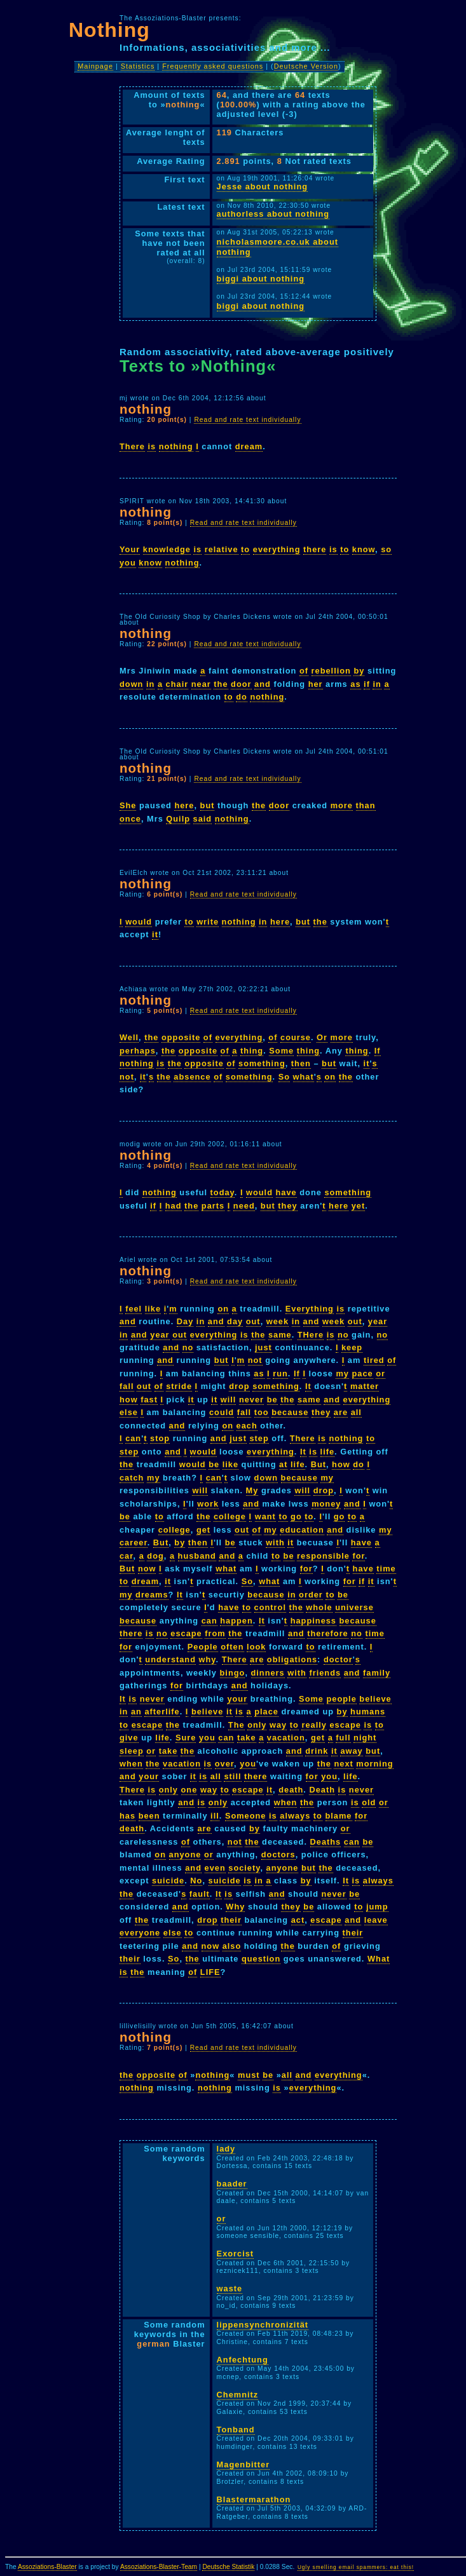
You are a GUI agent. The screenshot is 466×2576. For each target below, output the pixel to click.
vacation (286, 1737)
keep (351, 1347)
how (129, 1399)
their (231, 1920)
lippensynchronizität (262, 2324)
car (127, 1556)
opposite (180, 1037)
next (343, 1763)
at (283, 1464)
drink (316, 1751)
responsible (323, 1556)
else (129, 1412)
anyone (185, 1854)
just (263, 1347)
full (343, 1737)
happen (236, 1620)
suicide (168, 1880)
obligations (292, 1659)
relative (221, 549)
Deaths (325, 1842)
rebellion (331, 670)
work (208, 1503)
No (196, 1880)
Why (235, 1906)
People (203, 1646)
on (330, 1076)
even (215, 1868)
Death (322, 1789)
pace (362, 1373)
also (232, 1946)
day (235, 1321)
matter (364, 1386)
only (256, 1725)
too (261, 1412)
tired (374, 1360)
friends (325, 1673)
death (290, 1789)
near (201, 684)
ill (214, 1815)
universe (354, 1607)
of (303, 670)
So (284, 1076)
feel (133, 1308)
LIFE (210, 1972)
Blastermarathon (254, 2499)
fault (199, 1894)
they (287, 1205)
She (128, 805)
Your (130, 549)
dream (249, 446)
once (130, 819)
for (358, 1556)
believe (375, 1699)
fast (149, 1399)
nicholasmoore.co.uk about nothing (277, 247)
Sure (185, 1737)
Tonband (236, 2429)
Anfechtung (242, 2359)
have (286, 1192)
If (377, 1050)
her (315, 684)
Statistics (138, 66)
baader (232, 2183)
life (327, 1451)
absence (192, 1076)
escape (186, 1633)
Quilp (178, 819)
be (272, 1399)
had (173, 1205)
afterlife (161, 1711)
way (278, 1725)
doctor (338, 1659)
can (133, 1438)
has (127, 1815)
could (221, 1412)
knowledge (167, 549)
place (266, 1711)
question (261, 1958)
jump (377, 1906)
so (386, 549)
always (295, 1815)
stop (160, 1438)
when (131, 1763)
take (246, 1737)
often (232, 1646)
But (318, 1464)
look (256, 1646)
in (150, 684)
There (132, 446)
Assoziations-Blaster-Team (158, 2566)
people (342, 1699)
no (343, 1334)
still (232, 1776)
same (280, 1334)
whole (319, 1607)
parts (213, 1205)
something (261, 1063)
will (228, 1399)
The (236, 1725)
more (342, 805)
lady (226, 2148)
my (342, 1373)
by (358, 670)
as (355, 684)
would (138, 921)
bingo (232, 1673)
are (341, 1412)
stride (179, 1386)
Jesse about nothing (262, 186)
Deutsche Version (306, 66)
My (252, 1490)
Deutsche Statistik (228, 2566)
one (189, 1789)
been (149, 1815)
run (280, 1373)
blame (339, 1815)
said (202, 819)
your (237, 1699)
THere (311, 1334)
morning (374, 1763)
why (207, 1659)
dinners (268, 1673)
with (275, 1542)
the (221, 684)
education (302, 1530)
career (133, 1542)
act (298, 1920)
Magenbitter (243, 2464)
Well (129, 1037)
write (207, 921)
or (380, 1373)
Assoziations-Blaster (47, 2566)
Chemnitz (238, 2394)
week (277, 1321)
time (385, 1568)
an (136, 1711)
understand (170, 1659)
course (295, 1037)
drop (239, 1386)
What (378, 1958)
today (222, 1192)
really (313, 1725)
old (369, 1802)
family (376, 1673)
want (265, 1516)
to (245, 549)
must (249, 2075)
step (258, 1438)
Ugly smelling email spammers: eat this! (356, 2567)
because (289, 1412)
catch (132, 1477)
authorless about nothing (273, 214)
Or (322, 1037)
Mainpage (95, 66)
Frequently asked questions (212, 66)
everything (277, 549)
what (303, 1076)
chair (177, 684)
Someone (245, 1815)
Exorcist (235, 2253)
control (270, 1607)
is (151, 446)
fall (127, 1386)
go (296, 1516)
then (301, 1063)
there (314, 549)
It (308, 1386)
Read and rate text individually (247, 419)
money (326, 1503)
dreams (151, 1594)
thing (251, 1050)
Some (281, 1050)
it (155, 934)
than (366, 805)
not (127, 1076)
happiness (313, 1620)
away (351, 1751)
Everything (309, 1308)
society (244, 1868)
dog (155, 1556)
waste (230, 2288)
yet (359, 1205)
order (311, 1594)
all (356, 1412)
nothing (176, 446)
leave (376, 1920)
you (128, 562)
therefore (327, 1633)
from (215, 1633)
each (246, 1425)
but (207, 805)
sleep (132, 1751)
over (224, 1763)
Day (185, 1321)
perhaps (138, 1050)
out (253, 1321)
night (364, 1737)
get (203, 1530)
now (147, 1568)
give (129, 1737)
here (184, 805)
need (244, 1205)
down (131, 684)
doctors (278, 1854)
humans (367, 1711)
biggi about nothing (261, 278)
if (367, 684)
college (230, 1516)
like (153, 1308)
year (377, 1321)
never (251, 1399)
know (363, 549)
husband (197, 1556)
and (262, 684)
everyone (140, 1932)
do (241, 697)
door (241, 684)
